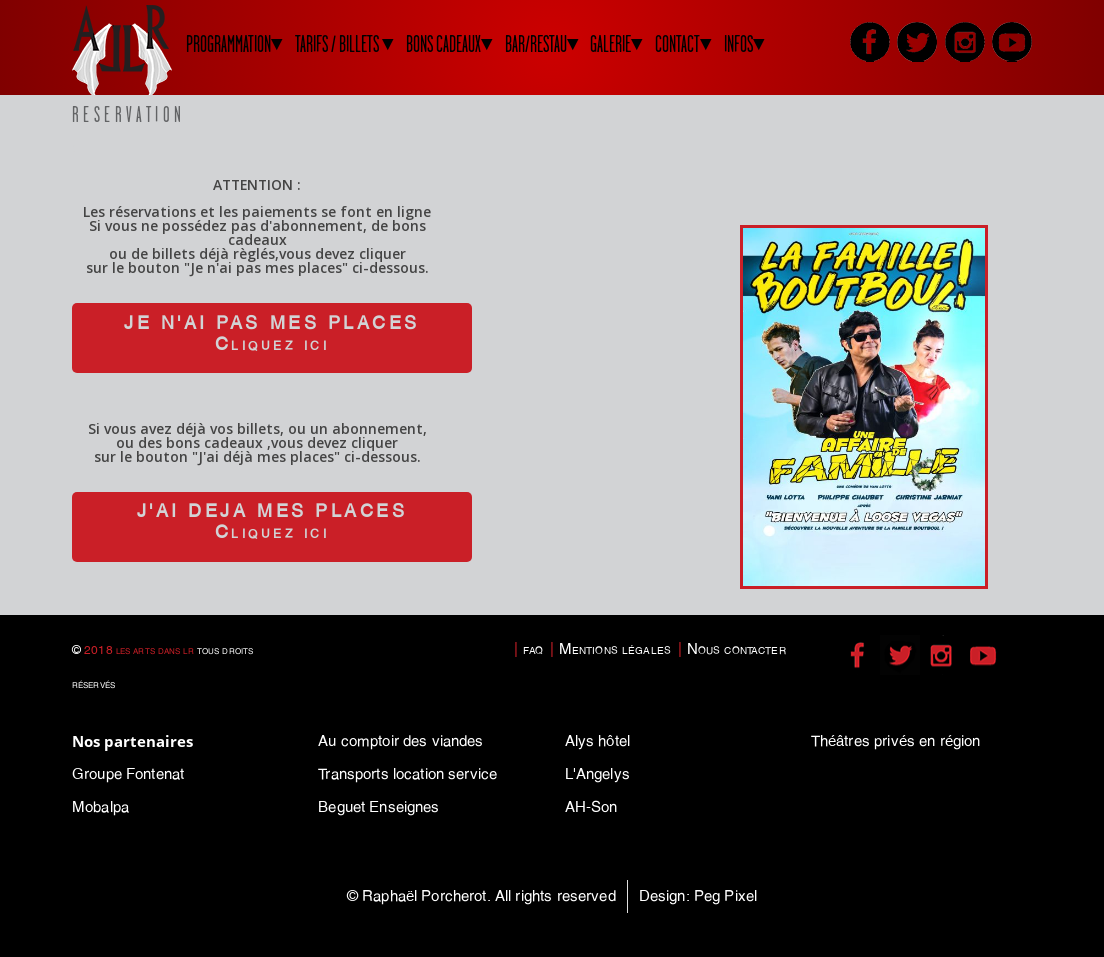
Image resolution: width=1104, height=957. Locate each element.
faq (533, 649)
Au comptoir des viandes (400, 741)
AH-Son (591, 807)
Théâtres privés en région (896, 741)
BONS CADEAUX (443, 44)
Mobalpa (100, 807)
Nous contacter (736, 649)
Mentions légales (615, 649)
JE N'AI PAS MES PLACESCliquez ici (271, 333)
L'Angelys (597, 774)
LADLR (147, 50)
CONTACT (677, 44)
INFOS (738, 44)
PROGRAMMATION (228, 44)
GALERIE (610, 44)
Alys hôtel (597, 741)
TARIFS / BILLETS (337, 44)
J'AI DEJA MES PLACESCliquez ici (272, 521)
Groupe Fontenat (128, 774)
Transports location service (407, 774)
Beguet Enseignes (378, 807)
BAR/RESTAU (536, 44)
